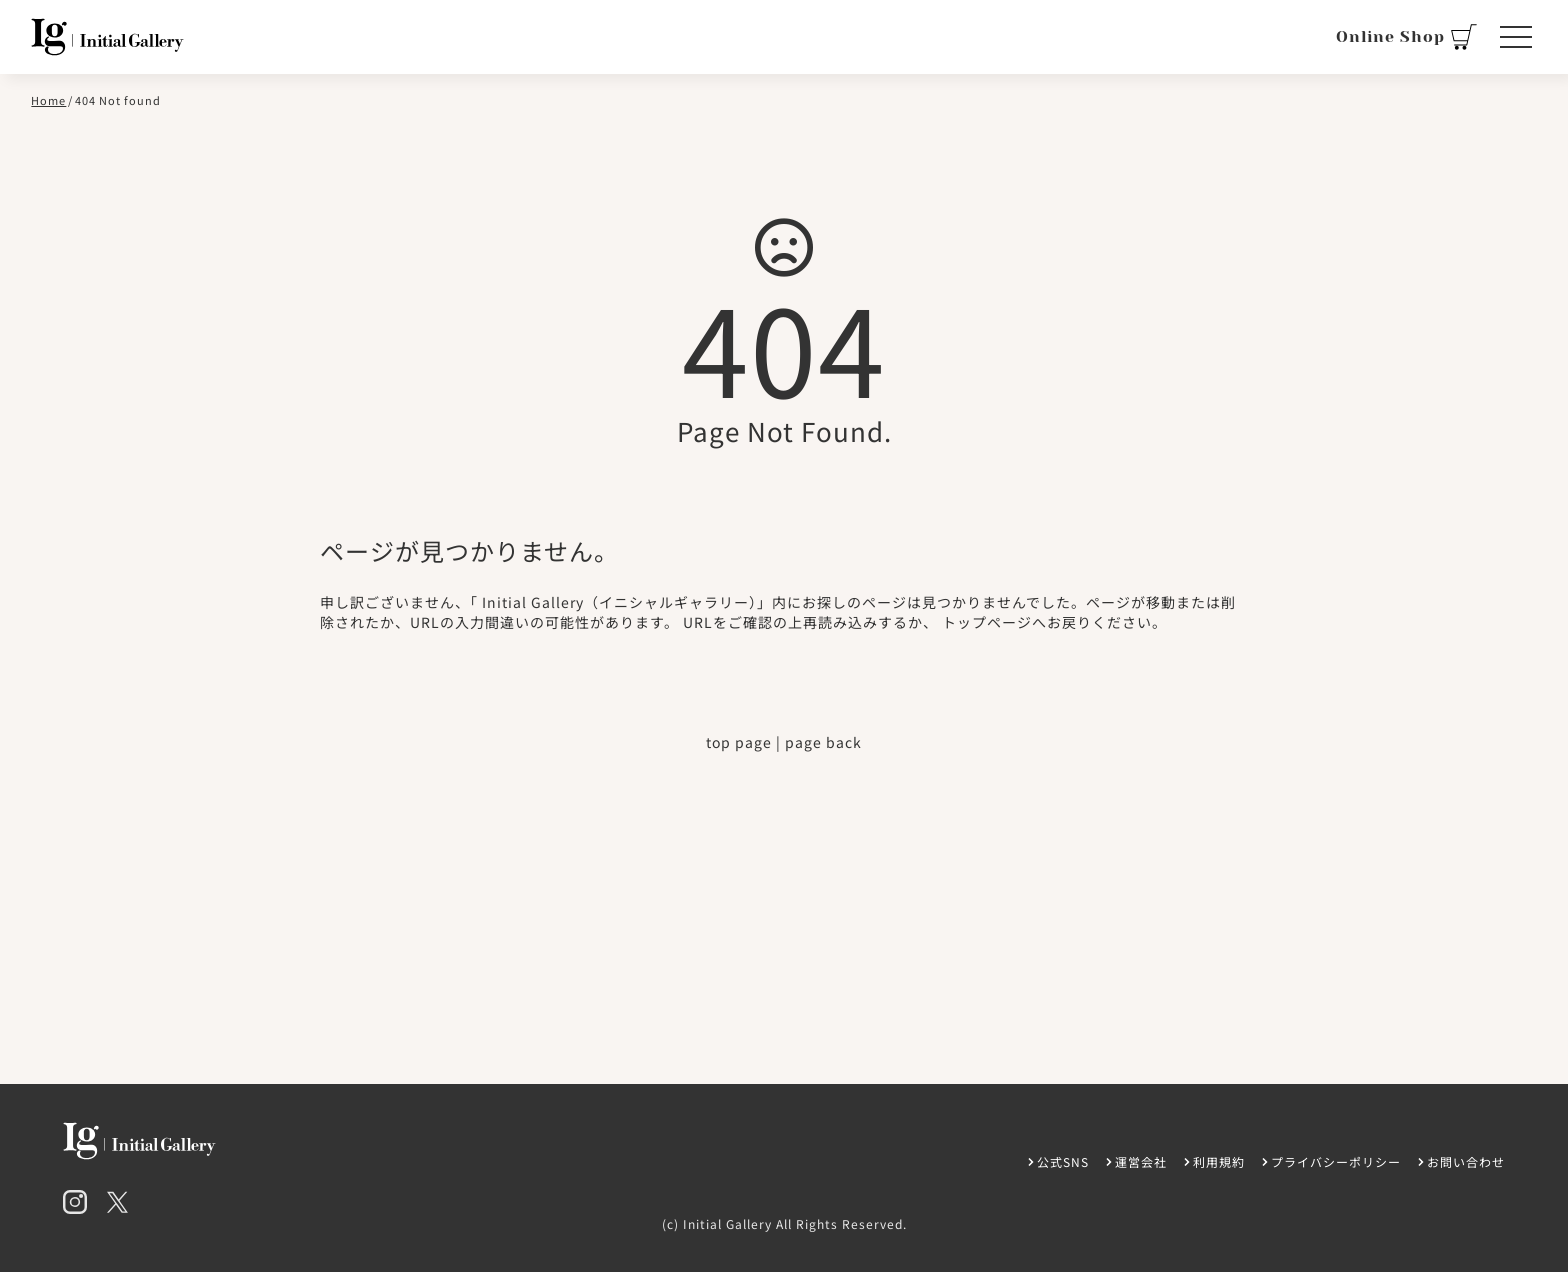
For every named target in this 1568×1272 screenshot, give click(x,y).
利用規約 (1219, 1161)
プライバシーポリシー (1336, 1161)
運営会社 (1141, 1161)
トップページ (987, 622)
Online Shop (1406, 37)
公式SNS (1063, 1161)
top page (739, 742)
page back (823, 742)
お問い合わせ (1466, 1161)
